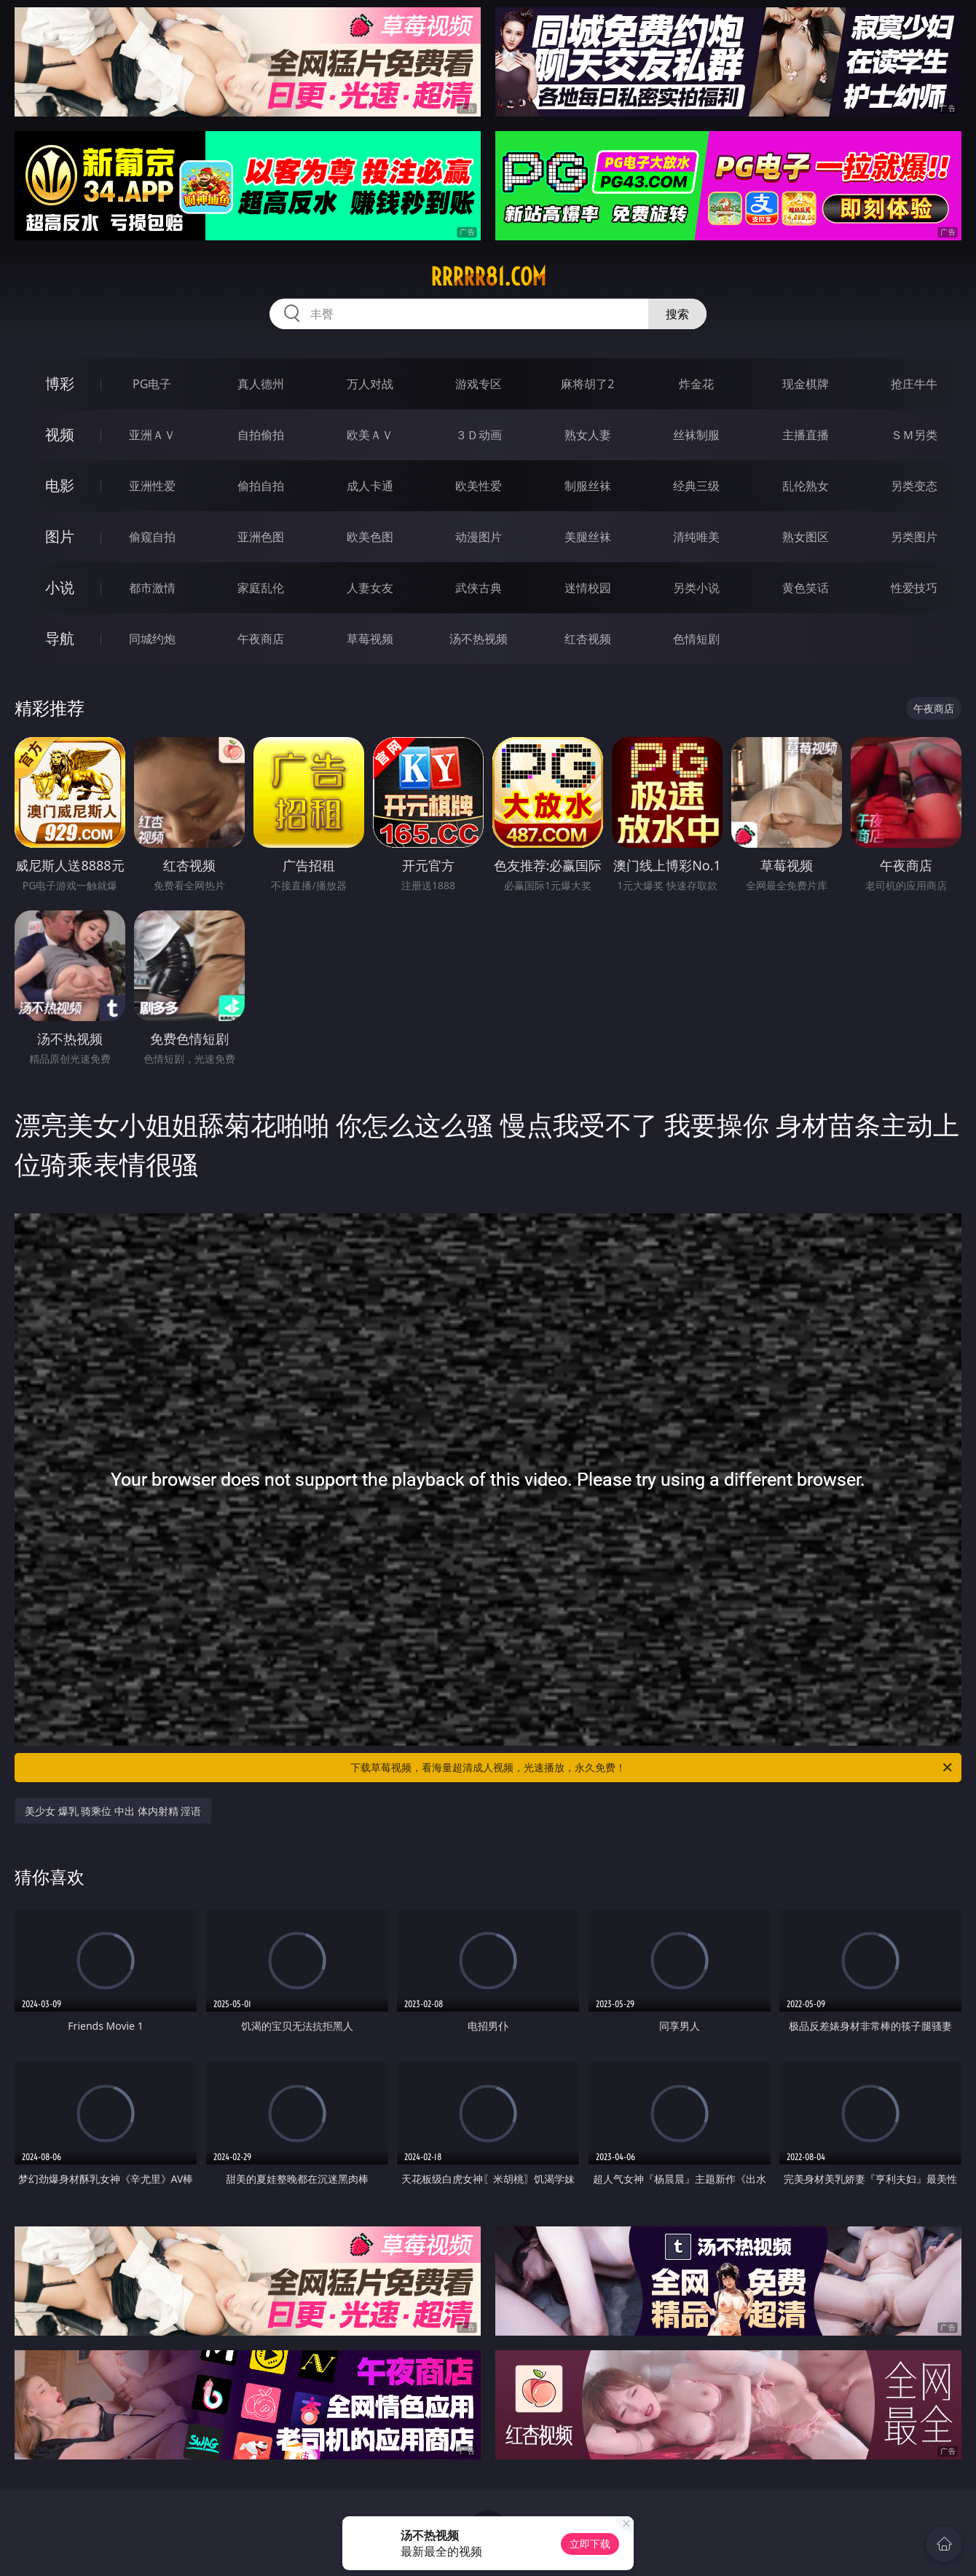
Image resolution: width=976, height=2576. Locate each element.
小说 (59, 587)
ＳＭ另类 (914, 435)
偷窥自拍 (152, 537)
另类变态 (914, 486)
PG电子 (152, 384)
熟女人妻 (587, 435)
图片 (59, 536)
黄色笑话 (805, 588)
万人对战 (370, 384)
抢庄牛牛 (914, 384)
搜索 (677, 314)
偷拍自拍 (260, 486)
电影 (59, 485)
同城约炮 (152, 639)
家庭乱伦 (260, 588)
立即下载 (590, 2544)
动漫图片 (478, 537)
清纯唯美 (696, 537)
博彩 (59, 383)
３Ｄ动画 (478, 435)
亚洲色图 (260, 537)
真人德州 (260, 384)
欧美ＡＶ (370, 435)
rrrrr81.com (488, 276)
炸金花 (696, 384)
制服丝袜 (587, 486)
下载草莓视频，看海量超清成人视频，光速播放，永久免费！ (652, 1767)
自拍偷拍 (260, 435)
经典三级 (696, 486)
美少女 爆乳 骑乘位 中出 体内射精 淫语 (113, 1811)
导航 (59, 638)
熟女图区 (805, 537)
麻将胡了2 (587, 384)
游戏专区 (478, 384)
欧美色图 (370, 537)
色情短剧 (696, 639)
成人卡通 (370, 486)
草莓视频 (370, 639)
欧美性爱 (478, 486)
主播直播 (805, 435)
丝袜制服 (696, 435)
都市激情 (152, 588)
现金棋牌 (805, 384)
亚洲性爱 (152, 486)
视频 (59, 434)
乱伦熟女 (805, 486)
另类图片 (914, 537)
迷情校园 (587, 588)
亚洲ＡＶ (152, 435)
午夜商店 (260, 639)
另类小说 (696, 588)
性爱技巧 (914, 588)
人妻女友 (370, 588)
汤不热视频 (478, 639)
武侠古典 (478, 588)
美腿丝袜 (587, 537)
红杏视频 (587, 639)
